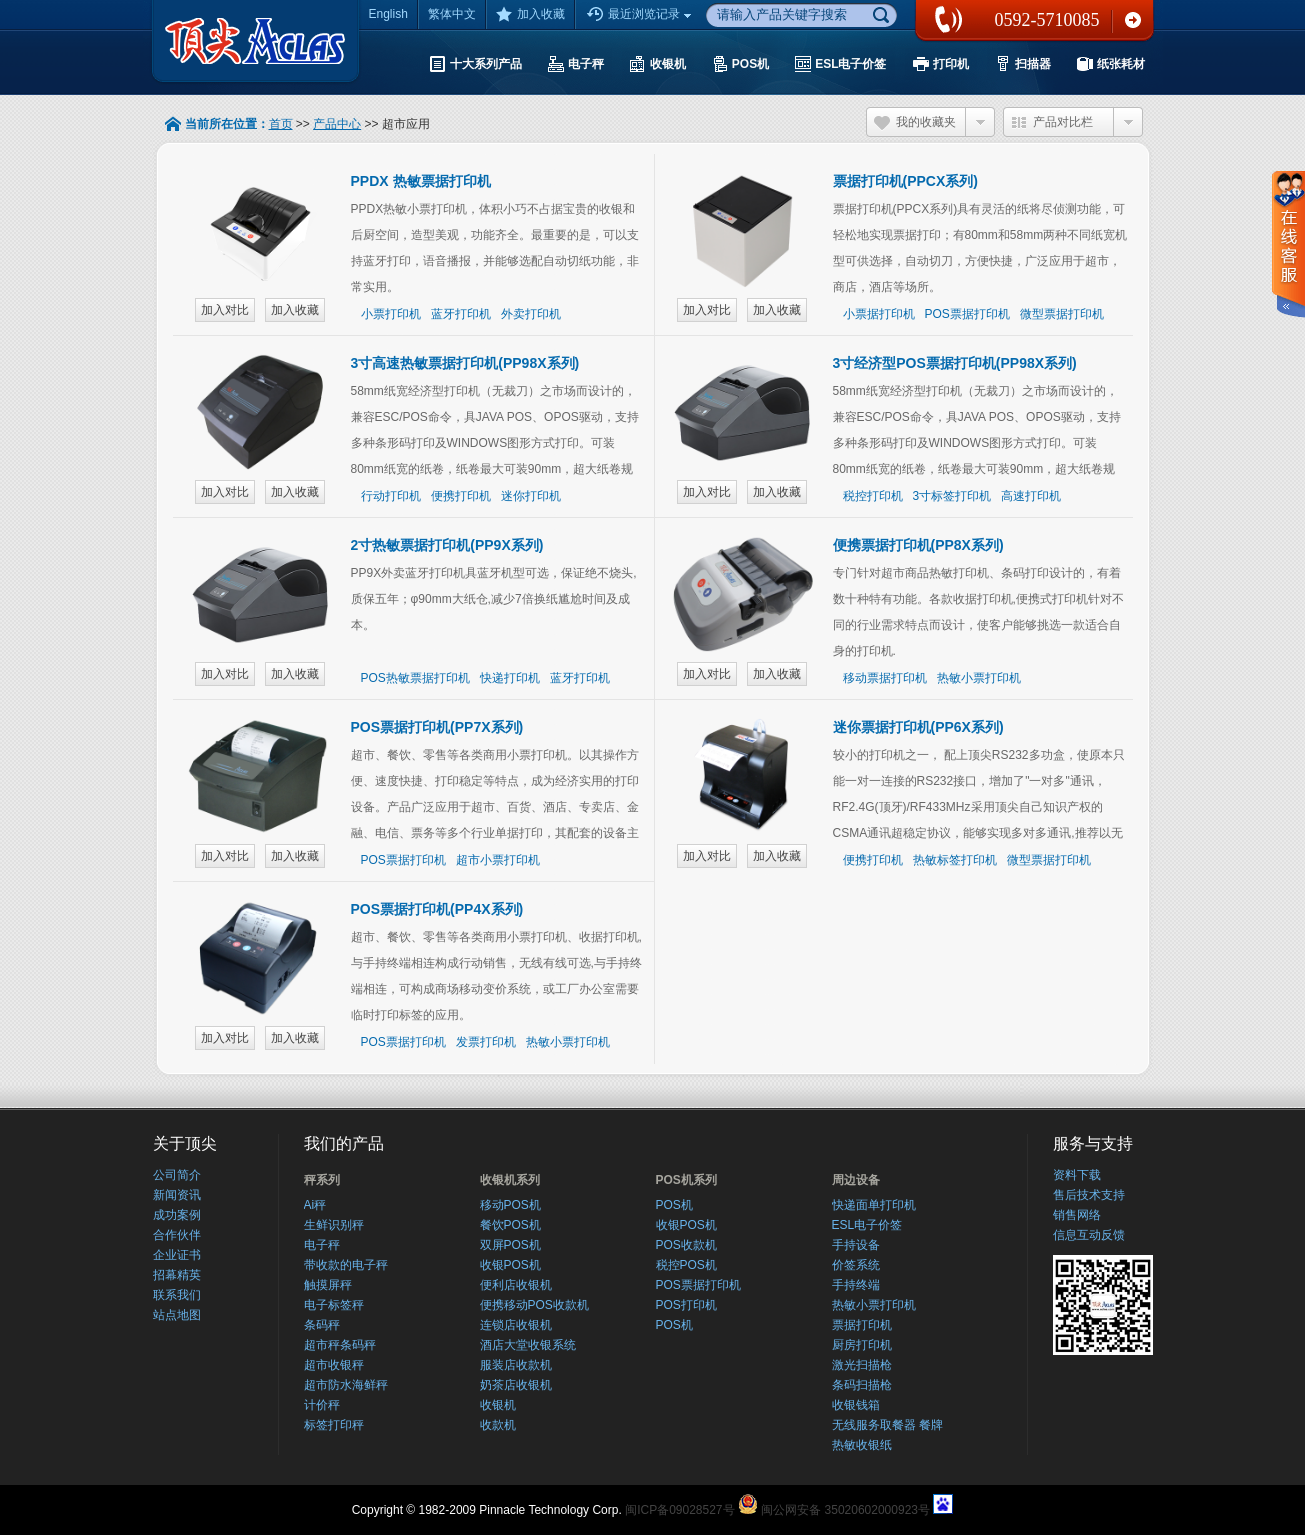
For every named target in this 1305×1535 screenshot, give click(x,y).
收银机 (498, 1405)
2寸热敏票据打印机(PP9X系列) (447, 545)
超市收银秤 (334, 1365)
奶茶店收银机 (516, 1385)
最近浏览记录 (641, 15)
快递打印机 (510, 678)
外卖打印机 (531, 314)
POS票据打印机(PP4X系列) (437, 909)
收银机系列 (510, 1180)
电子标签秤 (334, 1305)
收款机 (498, 1425)
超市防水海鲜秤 (346, 1385)
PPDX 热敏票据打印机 (421, 181)
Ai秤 (315, 1205)
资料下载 (1077, 1175)
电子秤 (322, 1245)
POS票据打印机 (967, 314)
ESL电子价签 (867, 1225)
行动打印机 (391, 496)
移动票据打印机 (885, 678)
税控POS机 (686, 1265)
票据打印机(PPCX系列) (905, 181)
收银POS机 (510, 1265)
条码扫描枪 (862, 1385)
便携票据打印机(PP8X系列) (918, 545)
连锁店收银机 (516, 1325)
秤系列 (322, 1180)
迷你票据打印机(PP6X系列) (918, 727)
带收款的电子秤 (346, 1265)
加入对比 (225, 310)
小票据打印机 (879, 314)
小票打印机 (391, 314)
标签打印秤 (334, 1425)
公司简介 (177, 1175)
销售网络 (1077, 1215)
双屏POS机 (510, 1245)
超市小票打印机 (498, 860)
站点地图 (177, 1315)
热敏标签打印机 (955, 860)
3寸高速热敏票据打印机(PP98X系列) (465, 363)
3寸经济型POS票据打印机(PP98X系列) (955, 363)
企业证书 (177, 1255)
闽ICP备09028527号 (679, 1510)
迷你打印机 (531, 496)
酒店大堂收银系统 (528, 1345)
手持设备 (856, 1245)
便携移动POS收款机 (534, 1305)
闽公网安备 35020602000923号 (845, 1510)
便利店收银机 (516, 1285)
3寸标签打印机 (952, 496)
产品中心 (337, 124)
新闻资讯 (177, 1195)
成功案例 (177, 1215)
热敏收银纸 (862, 1445)
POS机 (674, 1205)
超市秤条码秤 (340, 1345)
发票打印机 (486, 1042)
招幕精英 (177, 1275)
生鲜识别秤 (334, 1225)
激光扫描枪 (862, 1365)
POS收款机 (686, 1245)
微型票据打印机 (1062, 314)
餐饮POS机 (510, 1225)
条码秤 (322, 1325)
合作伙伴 (177, 1235)
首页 (281, 124)
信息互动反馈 (1089, 1235)
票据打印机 (862, 1325)
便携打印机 (461, 496)
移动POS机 (510, 1205)
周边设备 (856, 1180)
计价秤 (322, 1405)
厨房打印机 (862, 1345)
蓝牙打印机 (461, 314)
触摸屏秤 (328, 1285)
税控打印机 (873, 496)
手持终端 (856, 1285)
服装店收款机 (516, 1365)
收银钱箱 (856, 1405)
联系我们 (1133, 20)
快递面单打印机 (874, 1205)
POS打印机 (686, 1305)
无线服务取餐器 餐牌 (887, 1425)
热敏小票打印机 (979, 678)
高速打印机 (1031, 496)
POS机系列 (686, 1180)
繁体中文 (452, 14)
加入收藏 (530, 14)
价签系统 (856, 1265)
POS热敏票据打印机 (415, 678)
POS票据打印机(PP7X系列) (437, 727)
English (388, 14)
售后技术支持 (1089, 1195)
